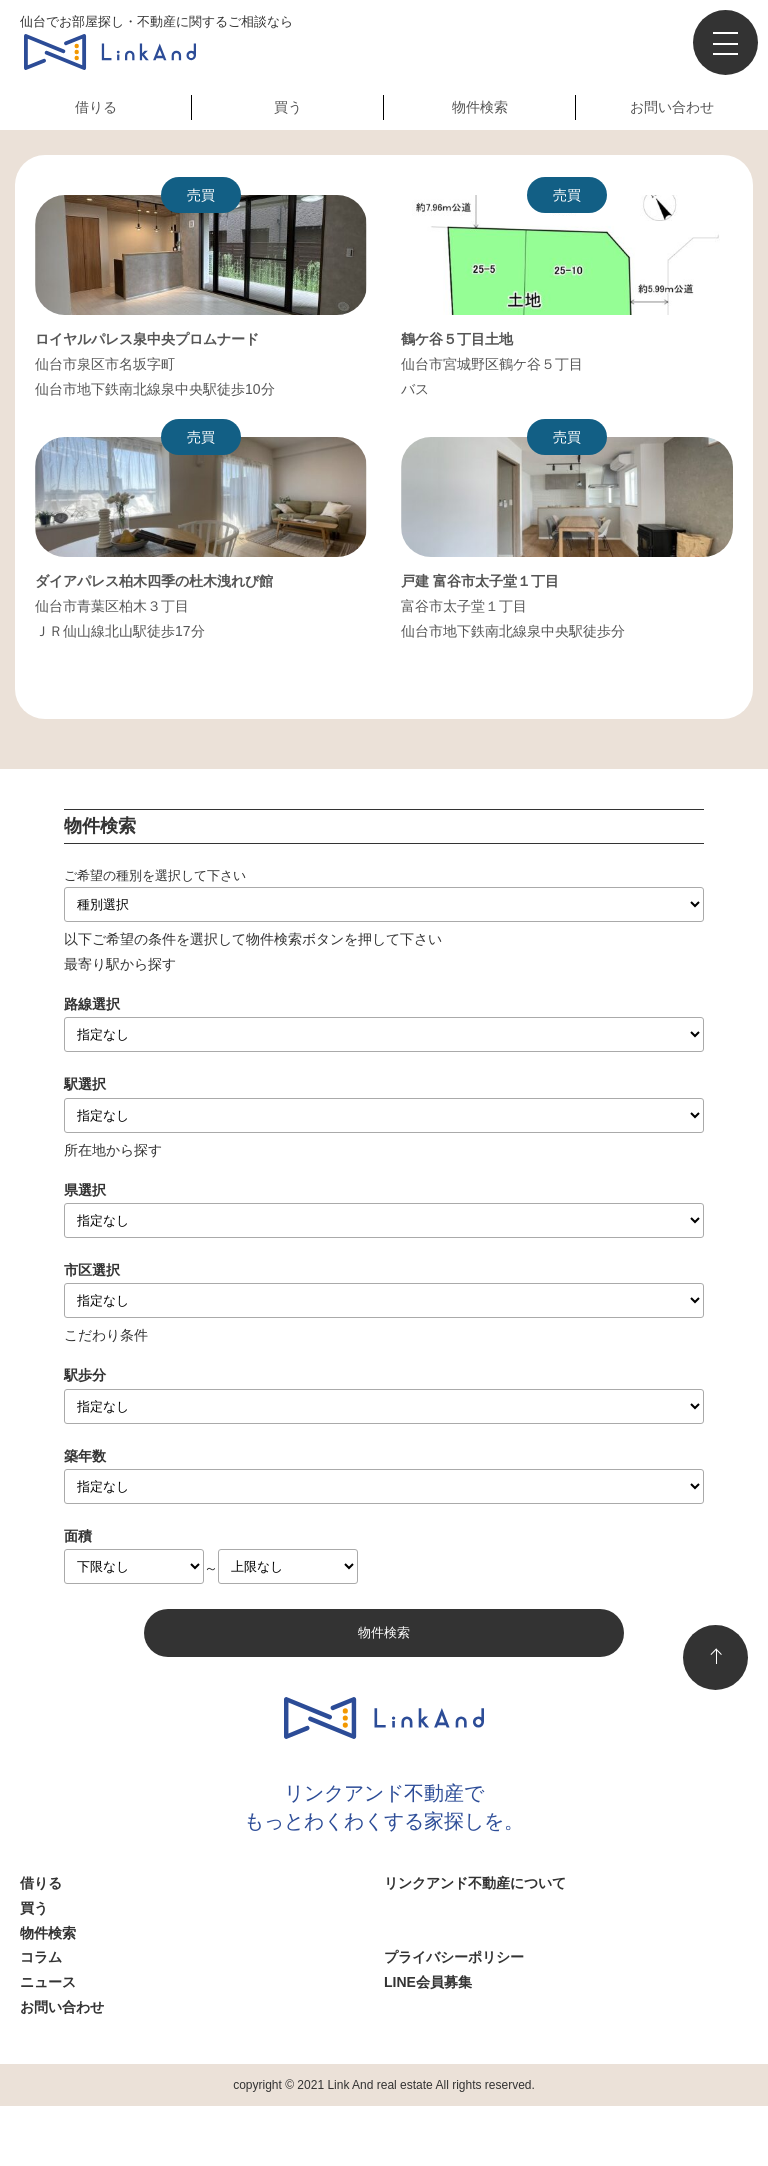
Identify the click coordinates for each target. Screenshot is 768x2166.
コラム (41, 1957)
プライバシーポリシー (454, 1957)
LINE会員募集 (428, 1982)
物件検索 (480, 107)
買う (288, 107)
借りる (96, 107)
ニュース (48, 1982)
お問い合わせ (672, 107)
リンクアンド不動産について (475, 1883)
